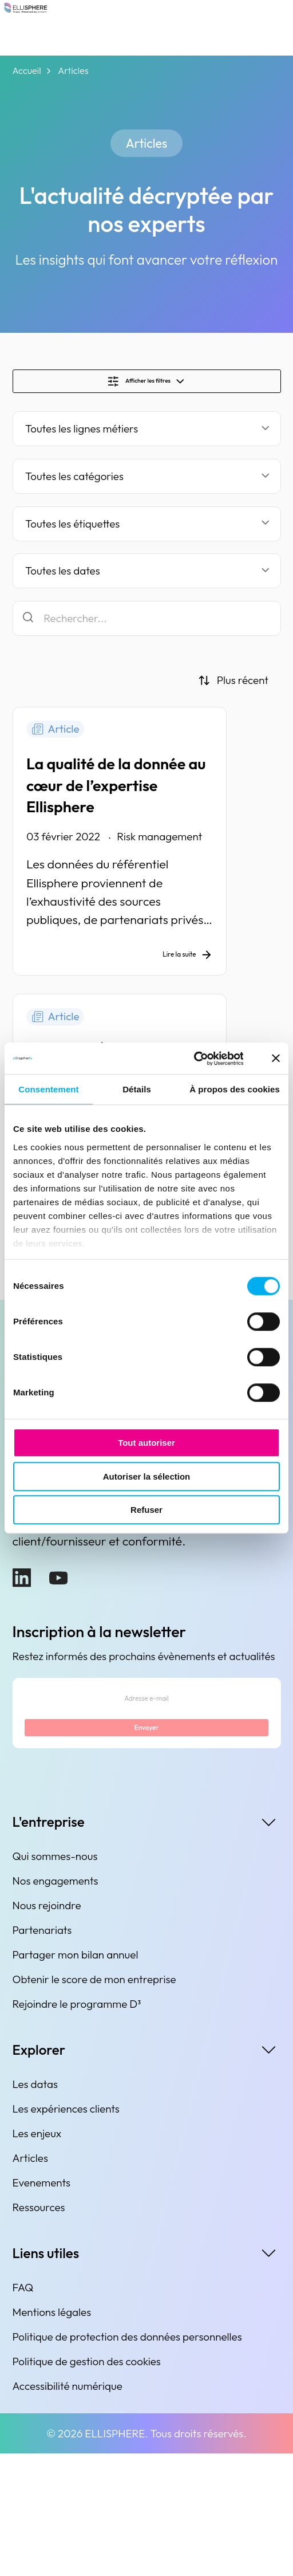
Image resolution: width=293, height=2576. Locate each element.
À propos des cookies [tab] (234, 1089)
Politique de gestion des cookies (87, 2484)
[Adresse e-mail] (146, 1800)
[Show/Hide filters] (147, 386)
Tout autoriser (146, 1443)
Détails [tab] (136, 1089)
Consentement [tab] (48, 1089)
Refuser (146, 1510)
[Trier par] (233, 692)
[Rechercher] (147, 629)
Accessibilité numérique (67, 2508)
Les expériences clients (66, 2231)
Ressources (39, 2330)
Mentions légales (52, 2434)
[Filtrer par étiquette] (147, 535)
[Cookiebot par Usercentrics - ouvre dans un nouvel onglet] (193, 1058)
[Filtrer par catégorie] (147, 487)
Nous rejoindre (47, 2028)
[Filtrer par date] (147, 582)
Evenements (41, 2305)
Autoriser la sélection (147, 1476)
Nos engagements (55, 2003)
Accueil (27, 71)
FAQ (23, 2410)
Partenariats (42, 2052)
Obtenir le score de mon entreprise (94, 2102)
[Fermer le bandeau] (276, 1059)
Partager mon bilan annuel (75, 2077)
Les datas (35, 2206)
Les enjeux (37, 2256)
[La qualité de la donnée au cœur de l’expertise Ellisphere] (146, 859)
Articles (30, 2280)
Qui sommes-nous (55, 1978)
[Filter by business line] (147, 440)
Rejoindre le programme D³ (77, 2126)
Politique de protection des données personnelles (127, 2459)
